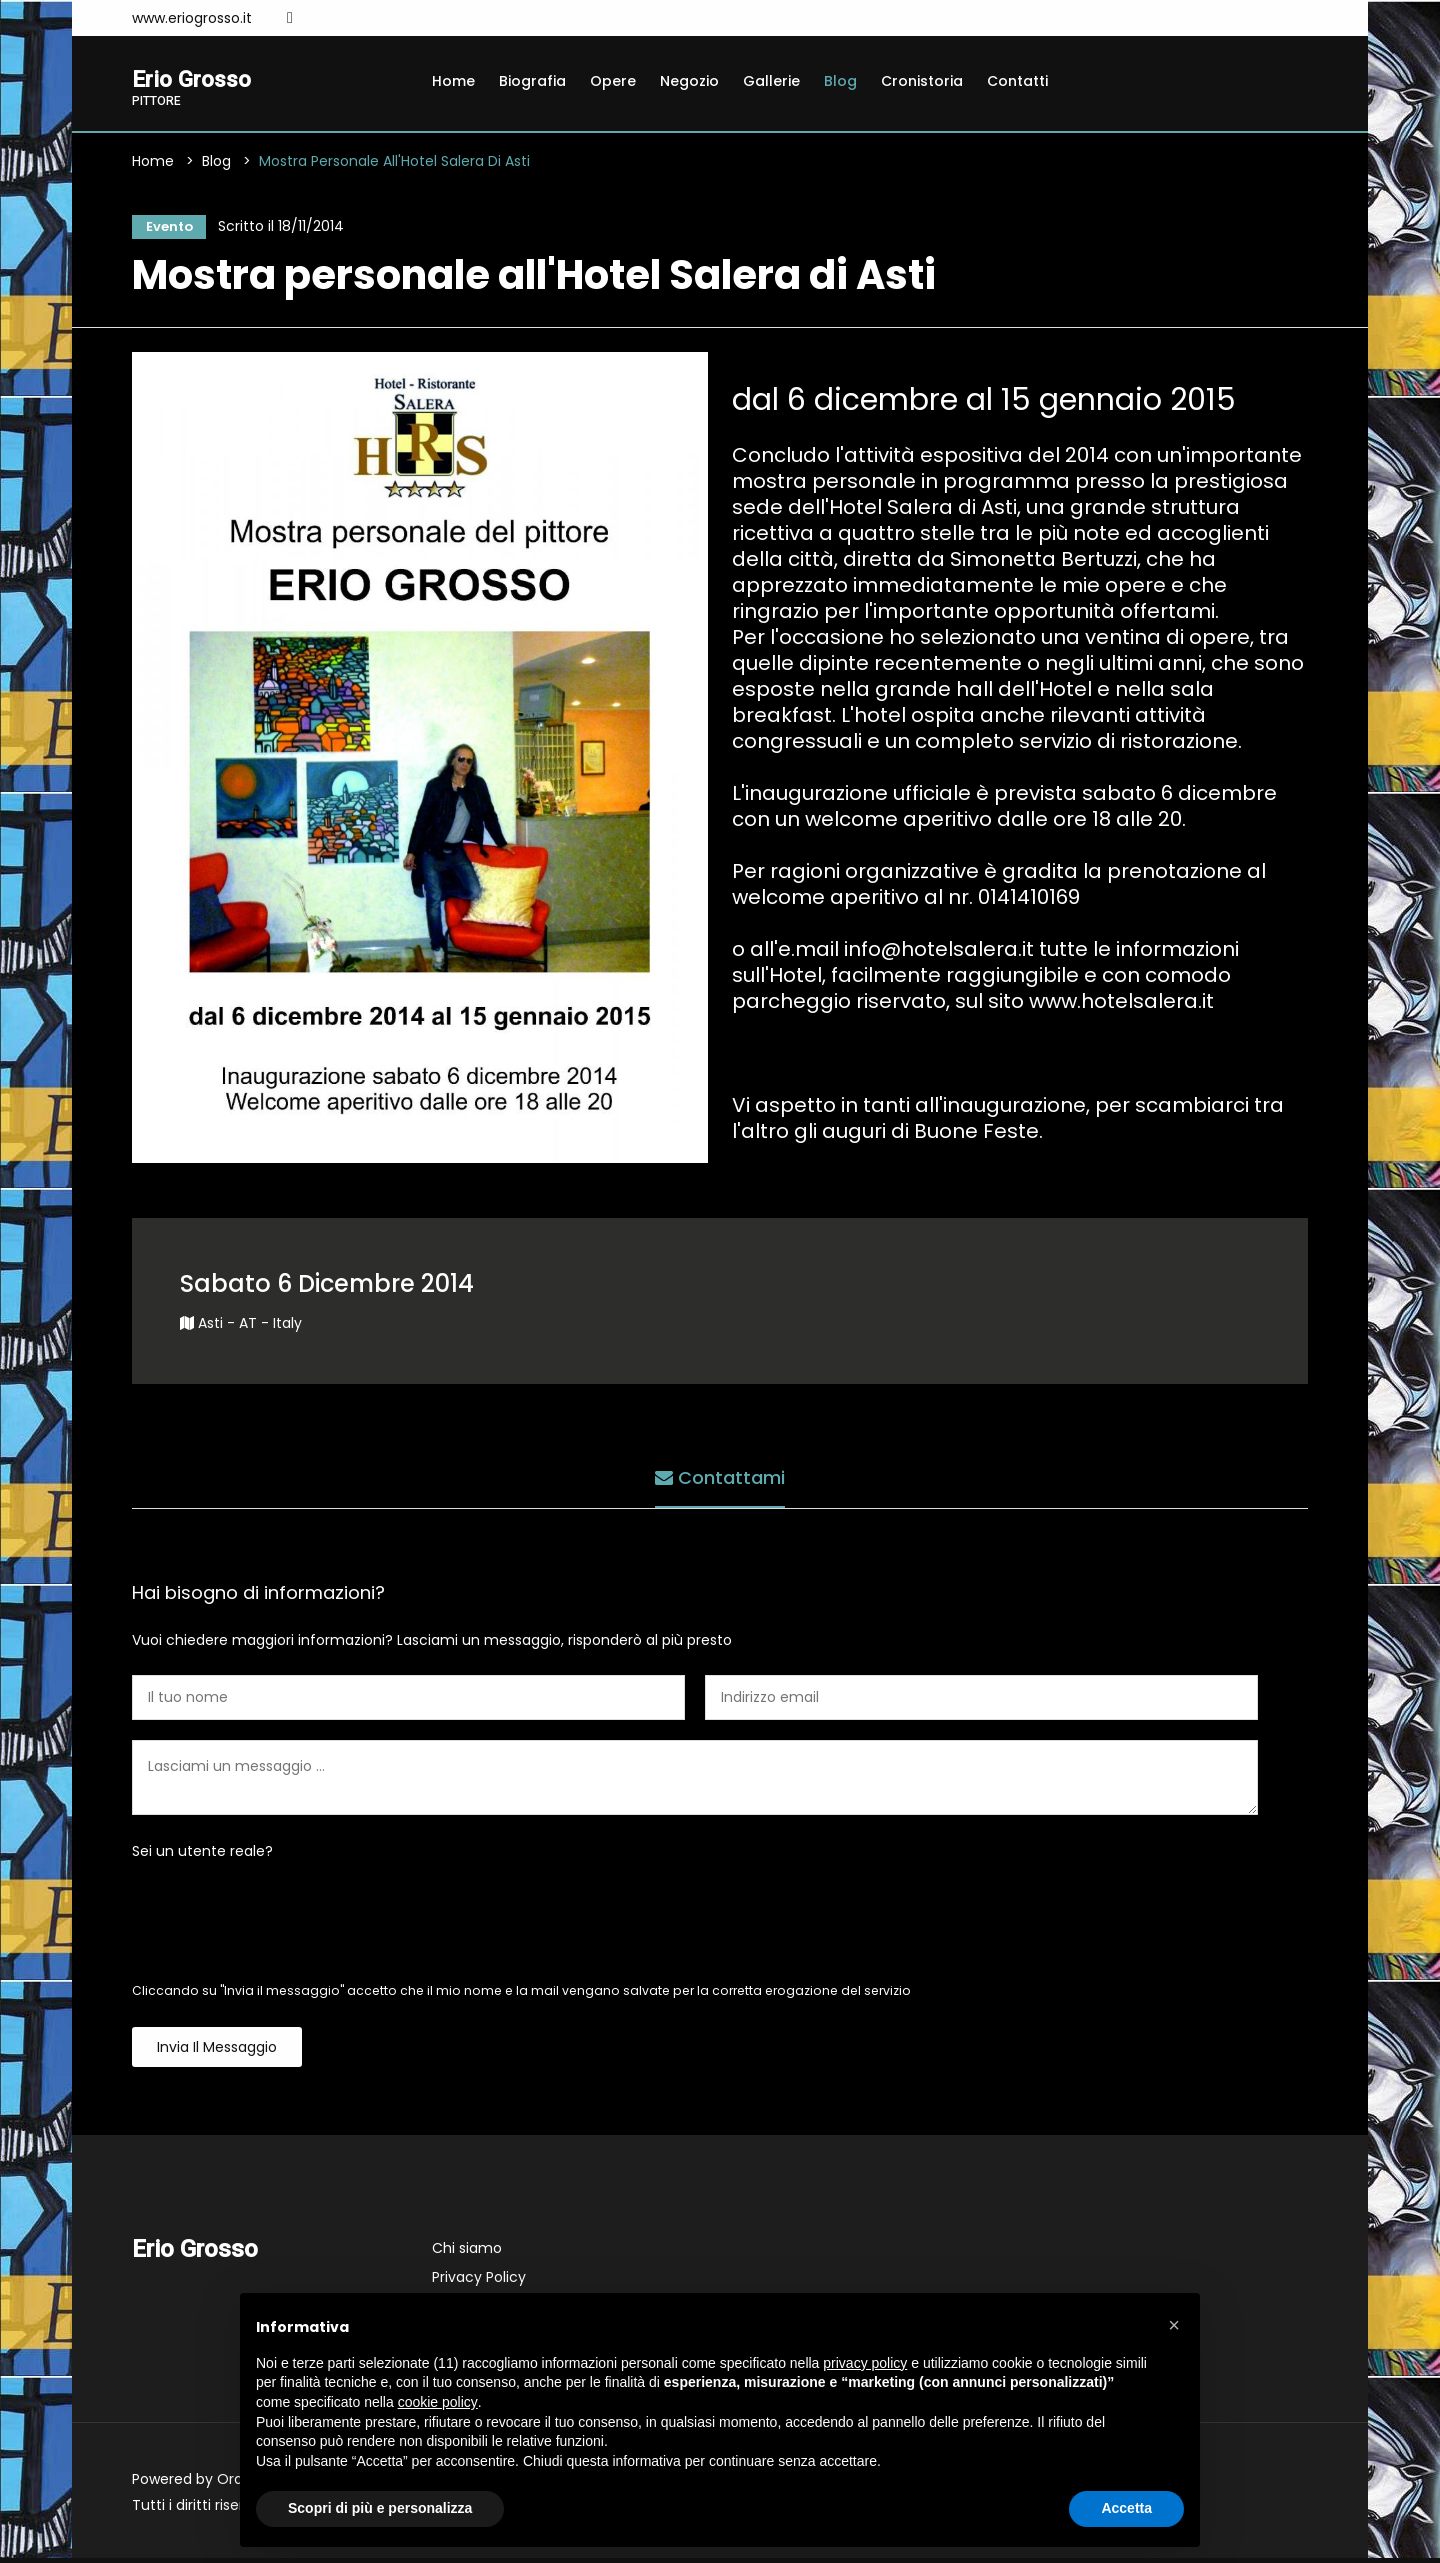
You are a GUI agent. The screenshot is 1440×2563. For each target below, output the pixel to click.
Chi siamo (467, 2253)
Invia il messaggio (217, 2052)
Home (453, 81)
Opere (613, 81)
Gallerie (771, 81)
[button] (1174, 2325)
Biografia (532, 81)
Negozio (689, 81)
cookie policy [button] (438, 2402)
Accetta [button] (1126, 2508)
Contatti (1017, 81)
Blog (840, 81)
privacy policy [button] (865, 2363)
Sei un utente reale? (202, 1856)
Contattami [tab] (720, 1479)
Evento (165, 229)
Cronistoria (922, 81)
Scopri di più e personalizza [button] (380, 2508)
